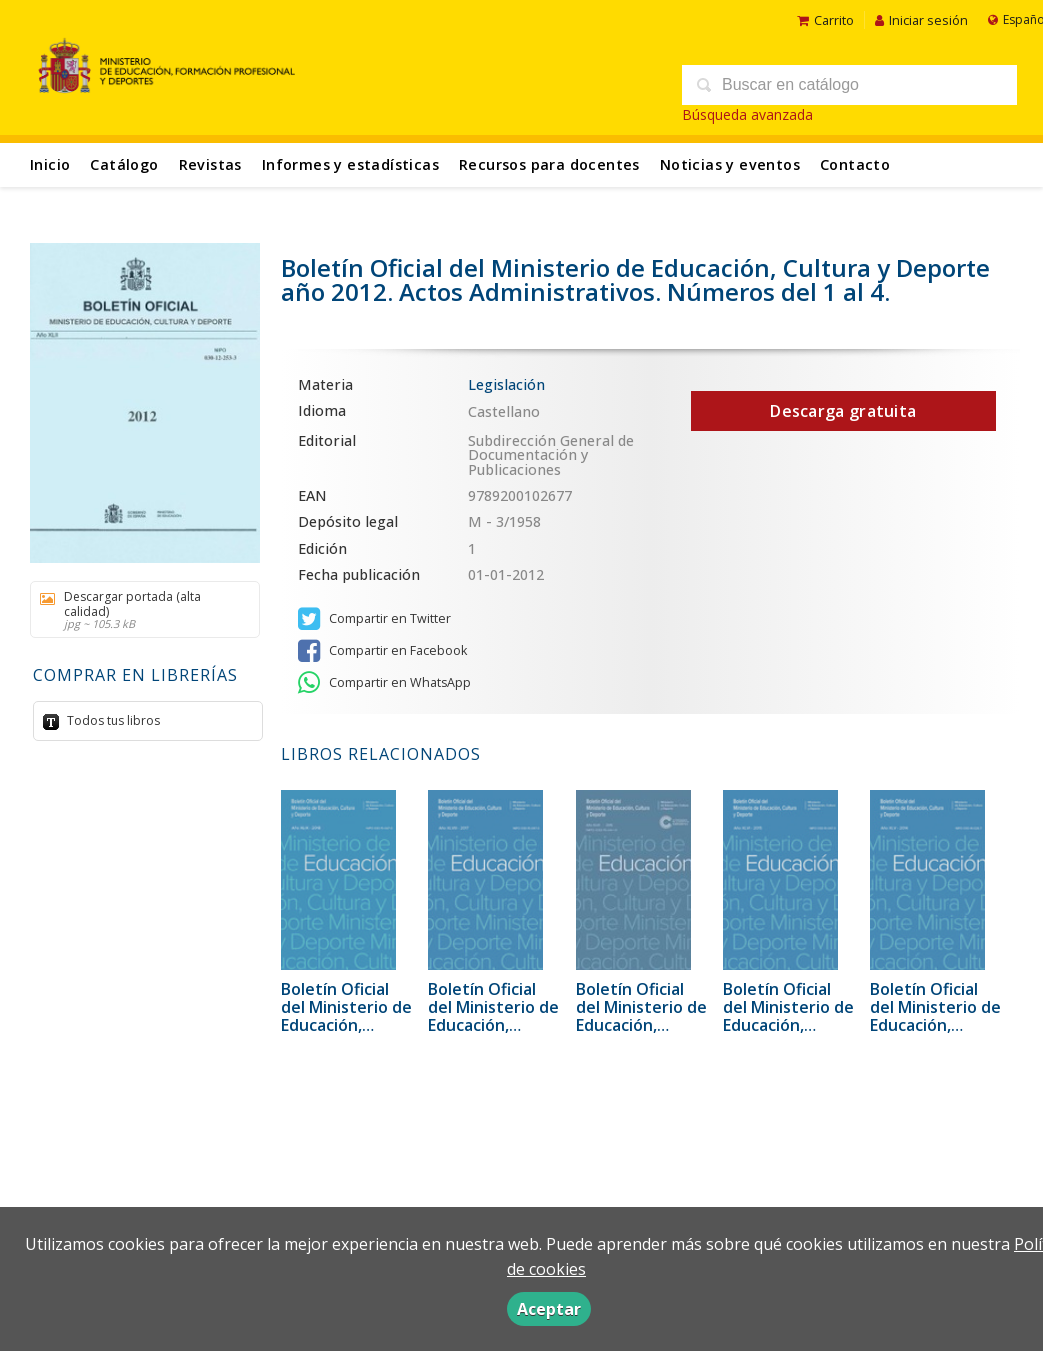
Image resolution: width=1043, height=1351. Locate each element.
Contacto (855, 164)
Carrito (825, 20)
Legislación (506, 384)
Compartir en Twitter (374, 619)
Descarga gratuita (843, 411)
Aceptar (549, 1309)
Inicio (50, 164)
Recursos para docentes (549, 164)
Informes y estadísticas (350, 164)
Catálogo (124, 164)
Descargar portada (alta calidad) (138, 609)
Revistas (210, 164)
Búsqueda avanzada (747, 114)
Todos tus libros (112, 720)
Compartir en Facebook (382, 651)
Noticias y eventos (730, 164)
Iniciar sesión (921, 20)
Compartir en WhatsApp (384, 683)
